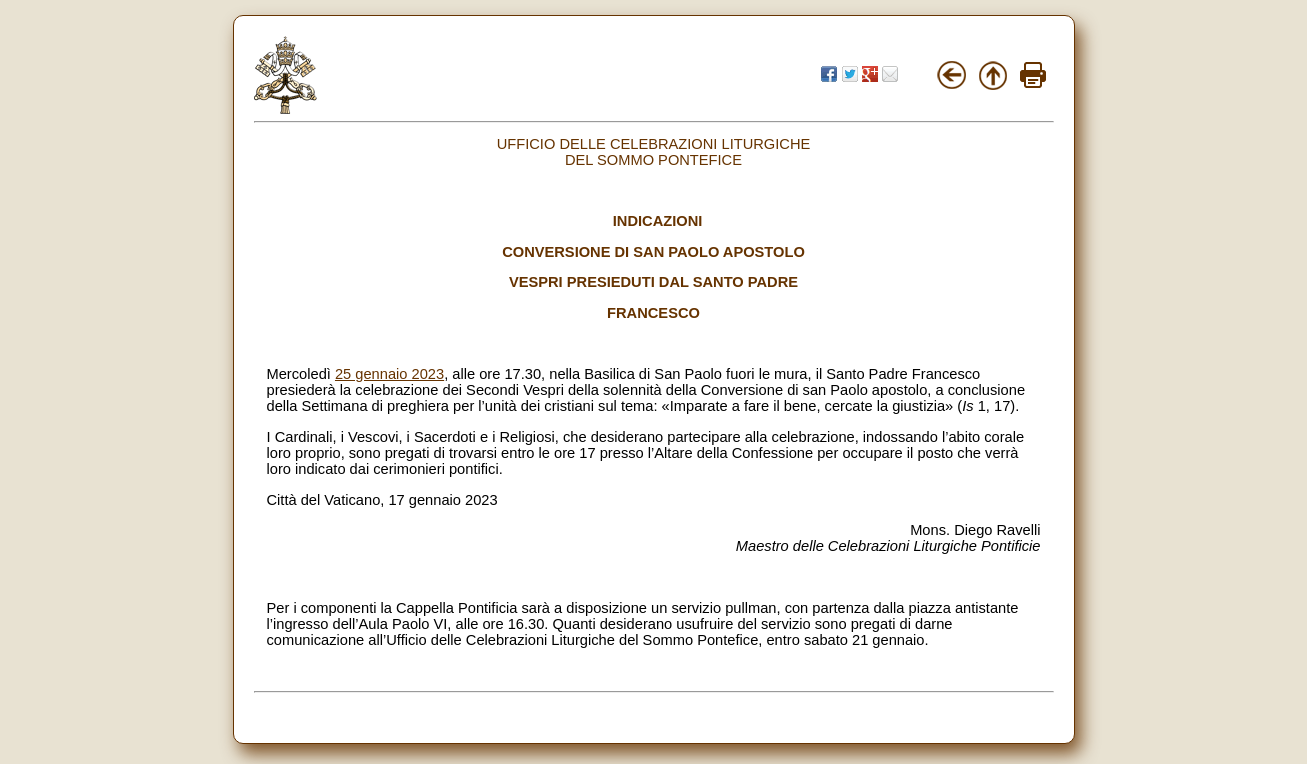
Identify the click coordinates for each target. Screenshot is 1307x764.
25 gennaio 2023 (389, 374)
